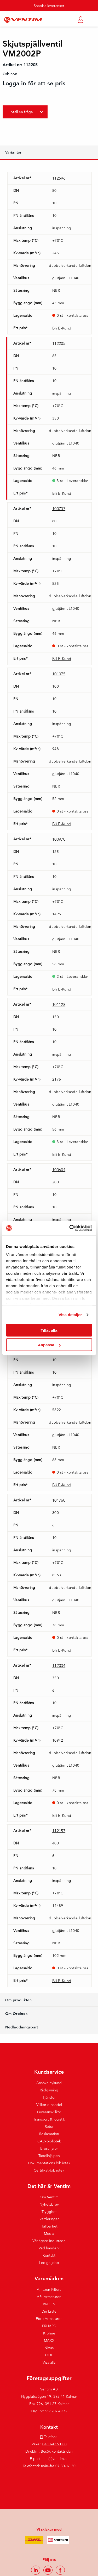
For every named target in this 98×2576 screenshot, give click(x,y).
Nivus (49, 2347)
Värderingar (49, 2219)
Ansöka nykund (49, 2082)
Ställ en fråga (22, 112)
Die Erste (49, 2311)
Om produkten (18, 2000)
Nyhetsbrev (49, 2204)
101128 (58, 1004)
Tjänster (49, 2097)
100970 (58, 839)
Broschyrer (49, 2148)
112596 (58, 178)
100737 (58, 509)
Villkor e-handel (49, 2104)
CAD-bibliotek (49, 2141)
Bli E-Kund (61, 328)
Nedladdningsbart (21, 2027)
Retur (49, 2126)
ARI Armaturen (49, 2296)
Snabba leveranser (49, 5)
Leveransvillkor (49, 2112)
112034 (58, 1665)
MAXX (49, 2340)
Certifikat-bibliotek (49, 2170)
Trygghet (49, 2211)
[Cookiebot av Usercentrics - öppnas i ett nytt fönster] (70, 1228)
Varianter (13, 152)
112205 (58, 343)
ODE (49, 2355)
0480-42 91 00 (54, 2444)
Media (49, 2233)
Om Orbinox (16, 2013)
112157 (58, 1831)
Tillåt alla (49, 1330)
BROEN (49, 2304)
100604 (58, 1170)
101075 (58, 674)
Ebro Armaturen (49, 2318)
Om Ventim (49, 2197)
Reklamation (49, 2133)
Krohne (49, 2333)
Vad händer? (49, 2248)
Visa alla (49, 2362)
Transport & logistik (49, 2119)
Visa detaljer (70, 1314)
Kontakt (49, 2255)
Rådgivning (49, 2090)
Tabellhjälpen (49, 2155)
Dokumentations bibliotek (49, 2163)
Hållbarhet (49, 2226)
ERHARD (49, 2326)
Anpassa (49, 1345)
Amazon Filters (49, 2289)
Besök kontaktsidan (57, 2451)
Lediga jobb (49, 2262)
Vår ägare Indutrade (49, 2240)
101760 (58, 1500)
